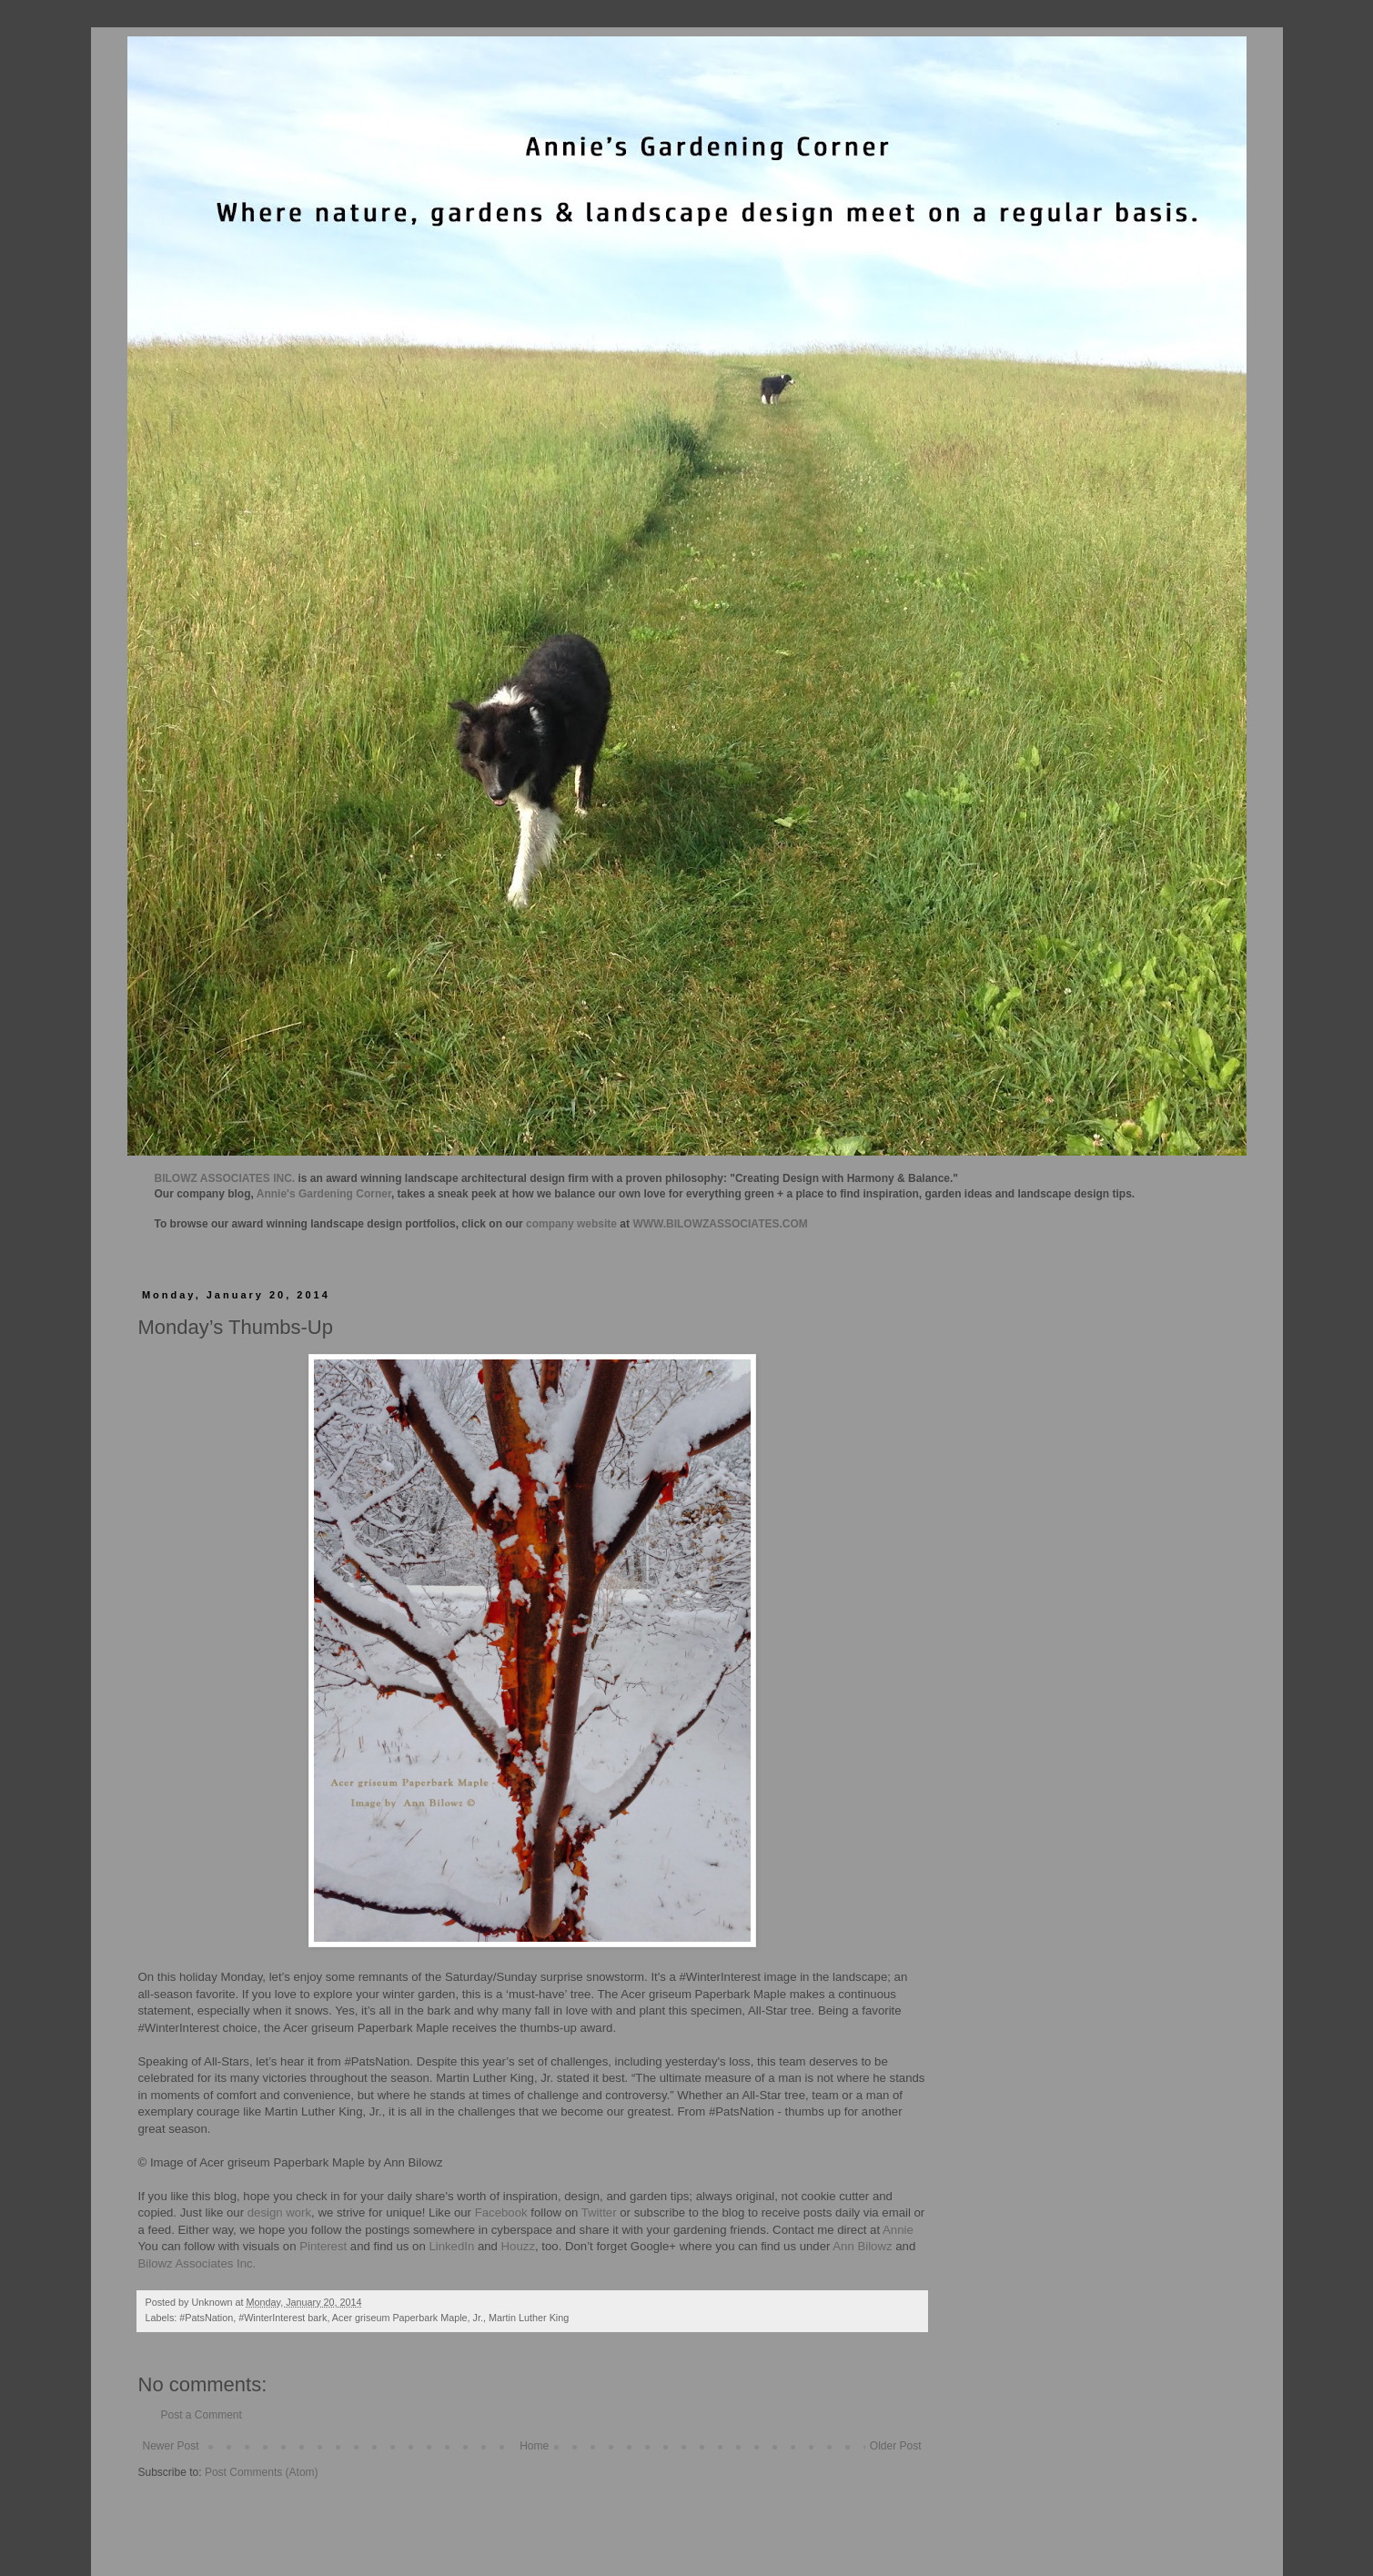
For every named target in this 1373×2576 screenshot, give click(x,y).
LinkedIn (451, 2246)
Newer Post (171, 2446)
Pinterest (323, 2246)
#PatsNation (206, 2317)
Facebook (499, 2212)
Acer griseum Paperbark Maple (400, 2317)
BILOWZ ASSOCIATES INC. (225, 1178)
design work (279, 2212)
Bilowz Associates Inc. (197, 2263)
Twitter (599, 2212)
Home (534, 2446)
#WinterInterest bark (282, 2317)
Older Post (896, 2446)
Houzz (518, 2246)
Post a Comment (201, 2415)
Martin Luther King (529, 2317)
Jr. (478, 2317)
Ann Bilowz (862, 2246)
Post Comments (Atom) (261, 2472)
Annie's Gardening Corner (324, 1193)
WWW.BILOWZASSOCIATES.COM (719, 1223)
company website (571, 1223)
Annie (898, 2230)
